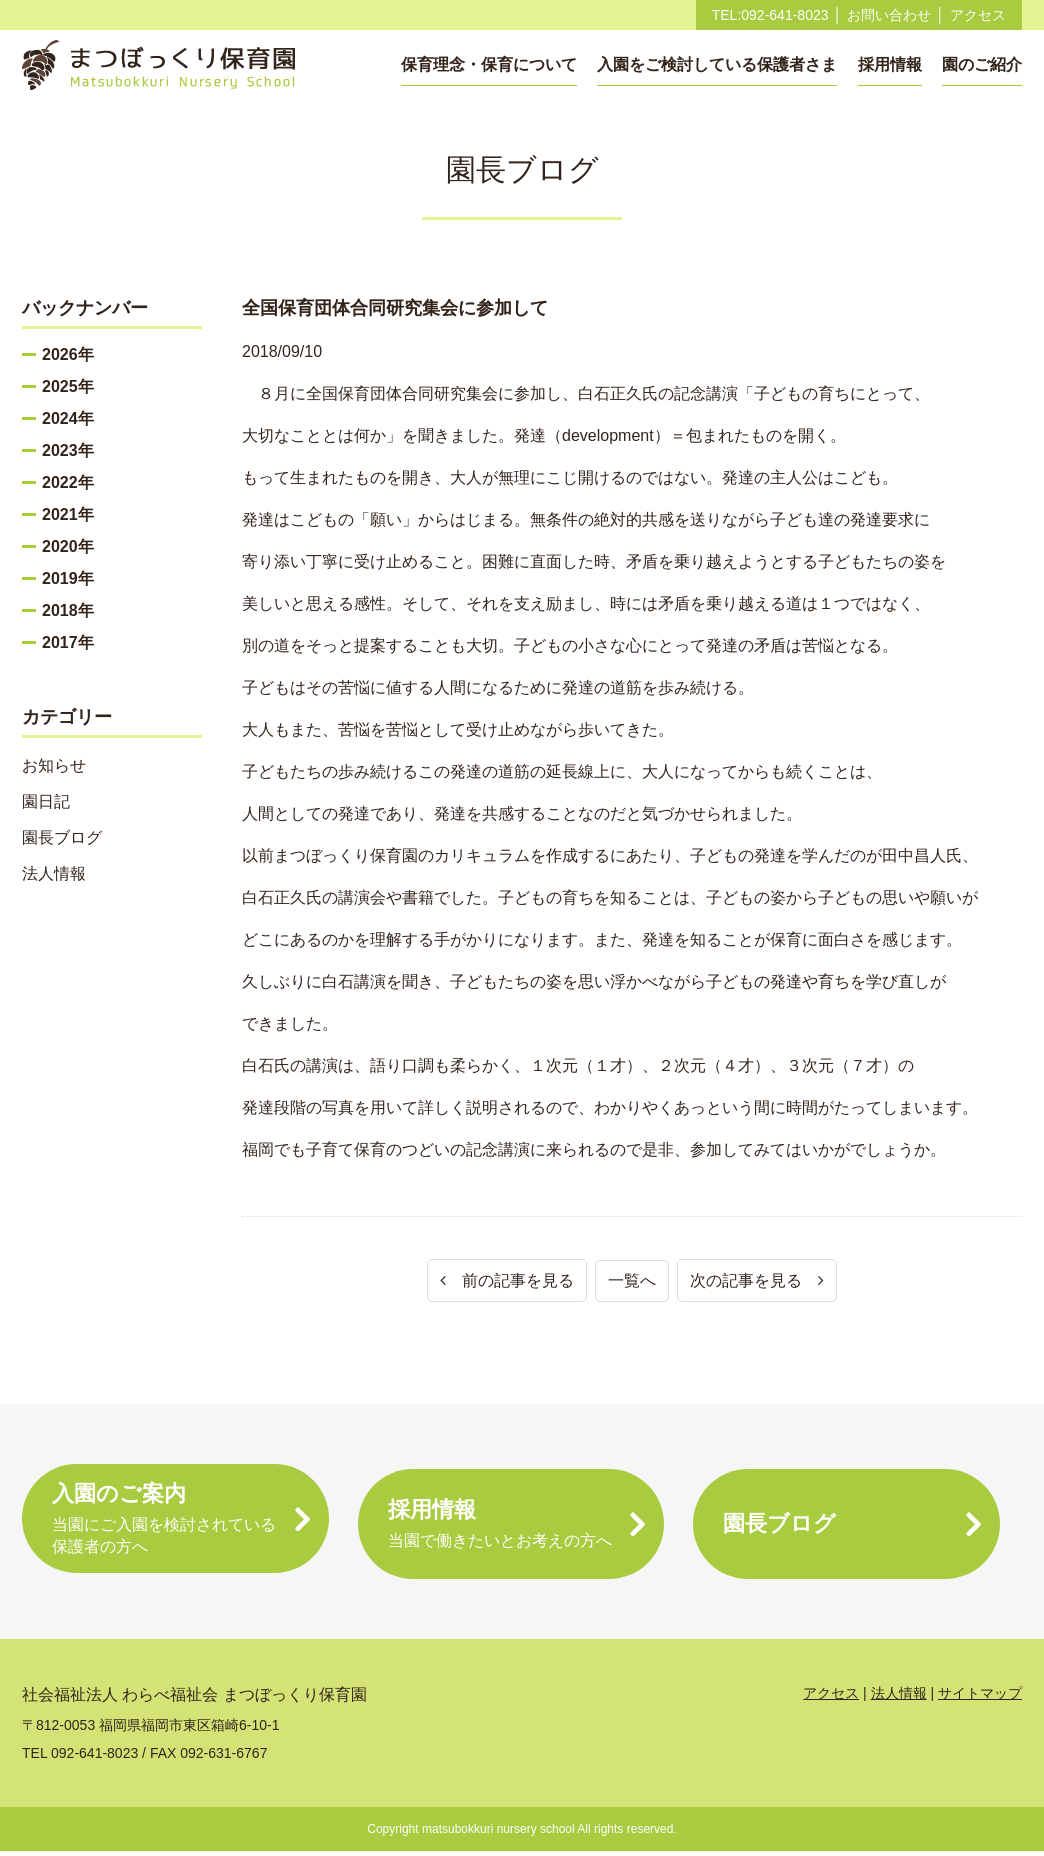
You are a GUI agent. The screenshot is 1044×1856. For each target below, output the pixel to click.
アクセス (978, 15)
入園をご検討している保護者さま (717, 64)
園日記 (46, 801)
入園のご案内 (175, 1525)
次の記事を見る (757, 1280)
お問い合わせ (889, 15)
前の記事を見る (507, 1280)
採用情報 (890, 64)
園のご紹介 (982, 64)
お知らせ (54, 765)
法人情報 (54, 873)
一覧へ (632, 1280)
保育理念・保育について (489, 64)
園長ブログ (62, 837)
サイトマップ (980, 1698)
